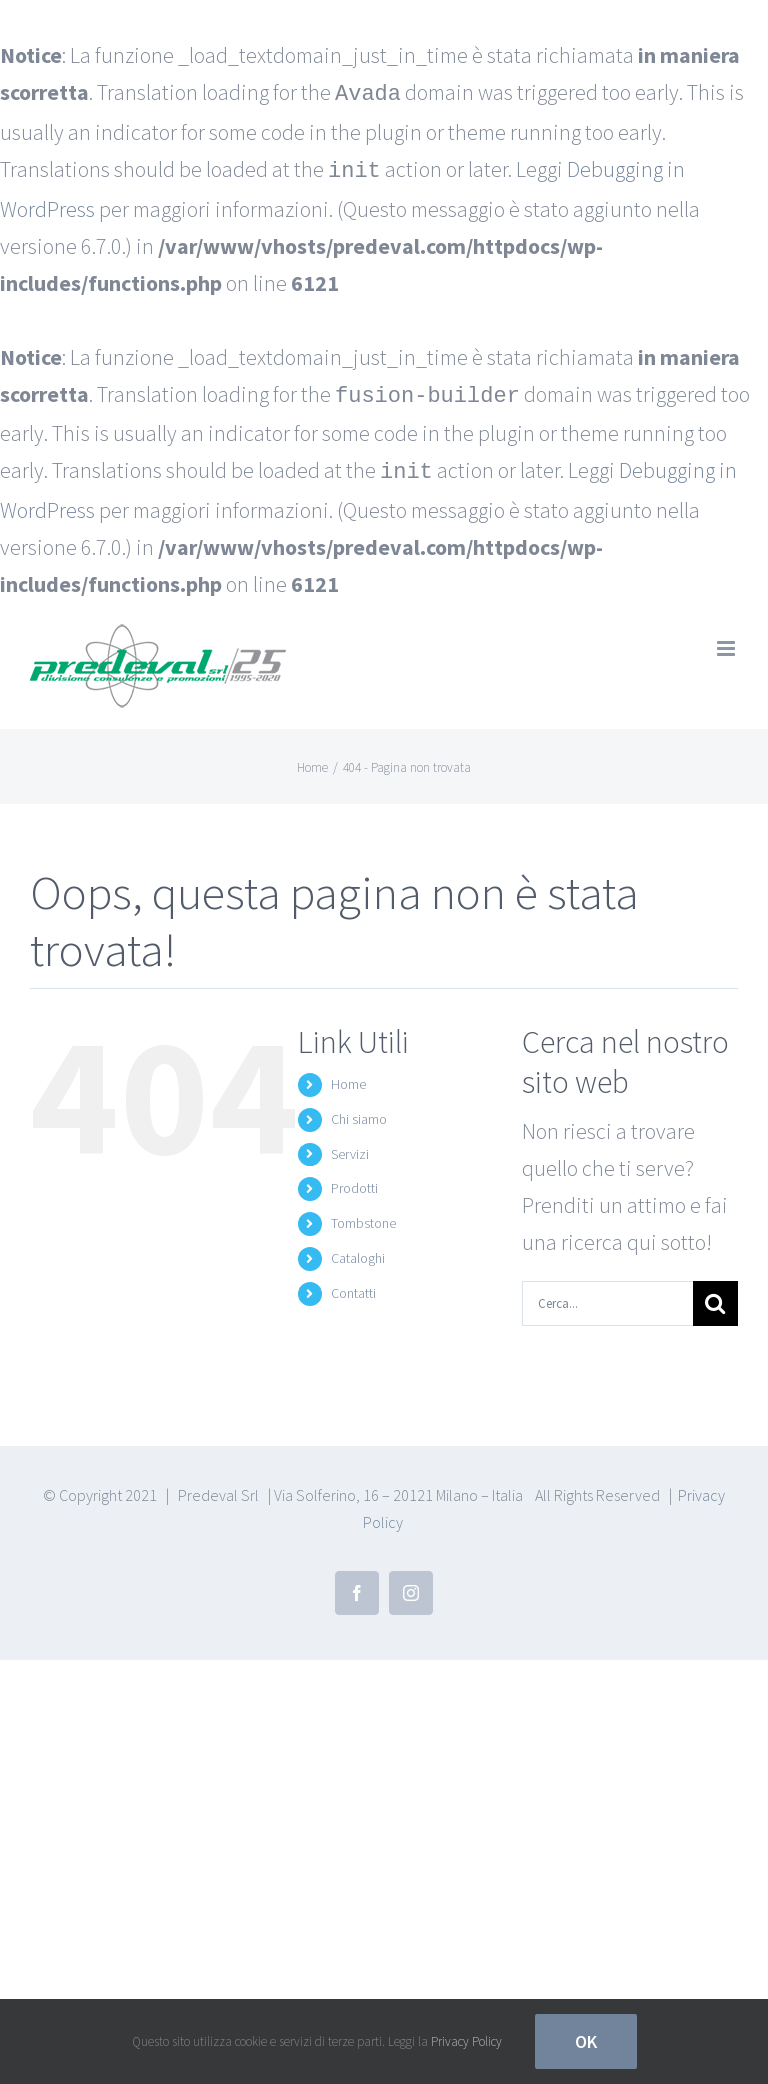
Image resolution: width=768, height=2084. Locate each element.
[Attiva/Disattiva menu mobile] (727, 640)
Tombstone (363, 1215)
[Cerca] (715, 1295)
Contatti (353, 1285)
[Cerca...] (607, 1295)
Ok (586, 2041)
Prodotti (354, 1180)
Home (348, 1076)
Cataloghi (358, 1250)
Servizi (350, 1146)
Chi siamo (359, 1111)
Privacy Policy (466, 2041)
